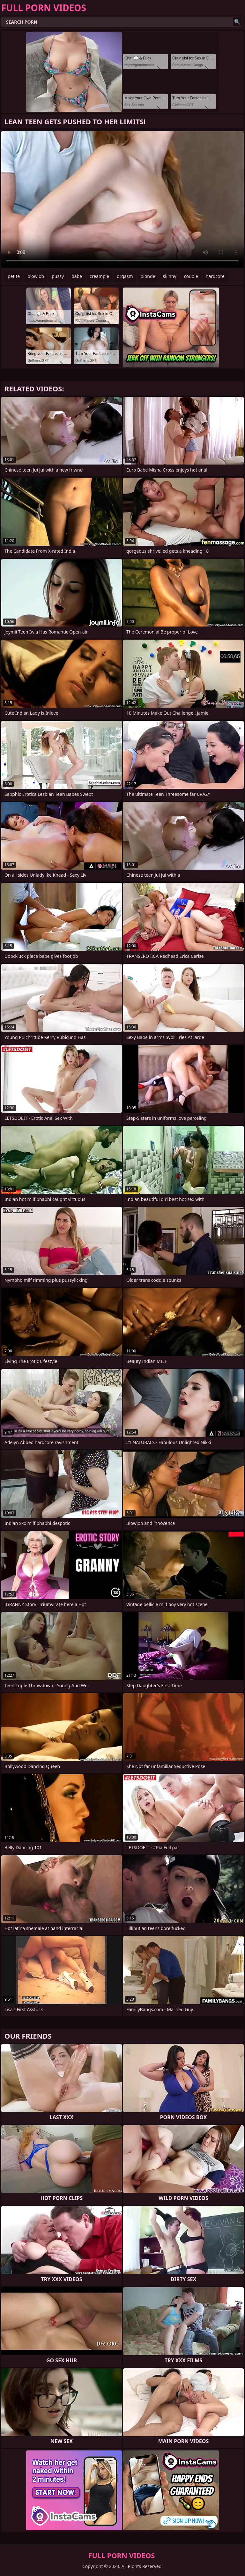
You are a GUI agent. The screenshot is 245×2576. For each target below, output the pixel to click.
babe (76, 276)
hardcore (215, 276)
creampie (99, 276)
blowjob (35, 276)
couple (191, 276)
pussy (58, 276)
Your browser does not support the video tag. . (122, 199)
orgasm (125, 276)
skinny (169, 276)
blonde (148, 276)
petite (14, 276)
